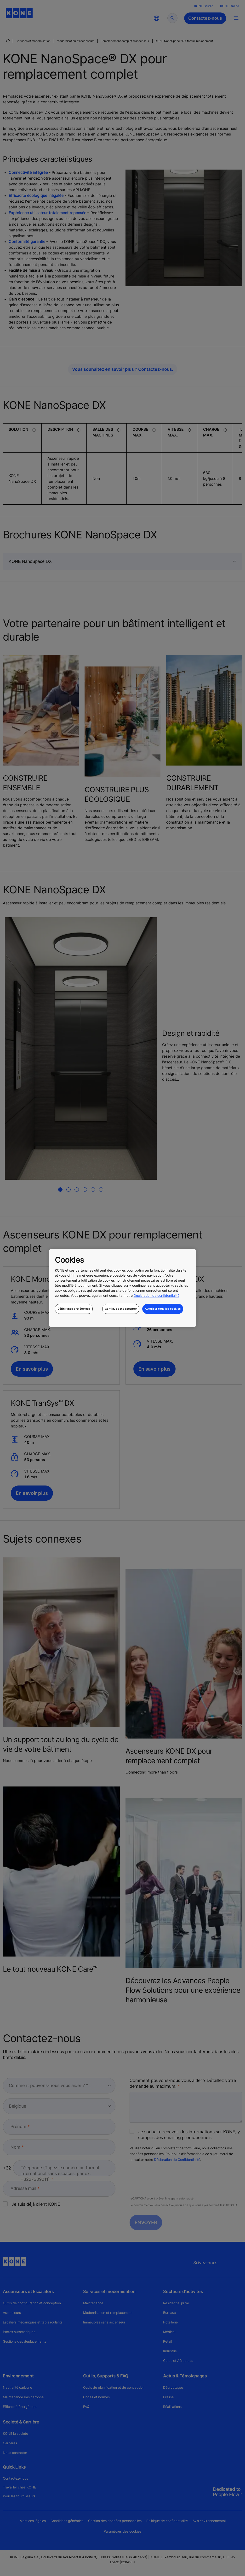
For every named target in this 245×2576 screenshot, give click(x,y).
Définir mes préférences (73, 1308)
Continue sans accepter (121, 1308)
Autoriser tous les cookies (163, 1308)
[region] (122, 1288)
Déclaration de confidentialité (156, 1295)
